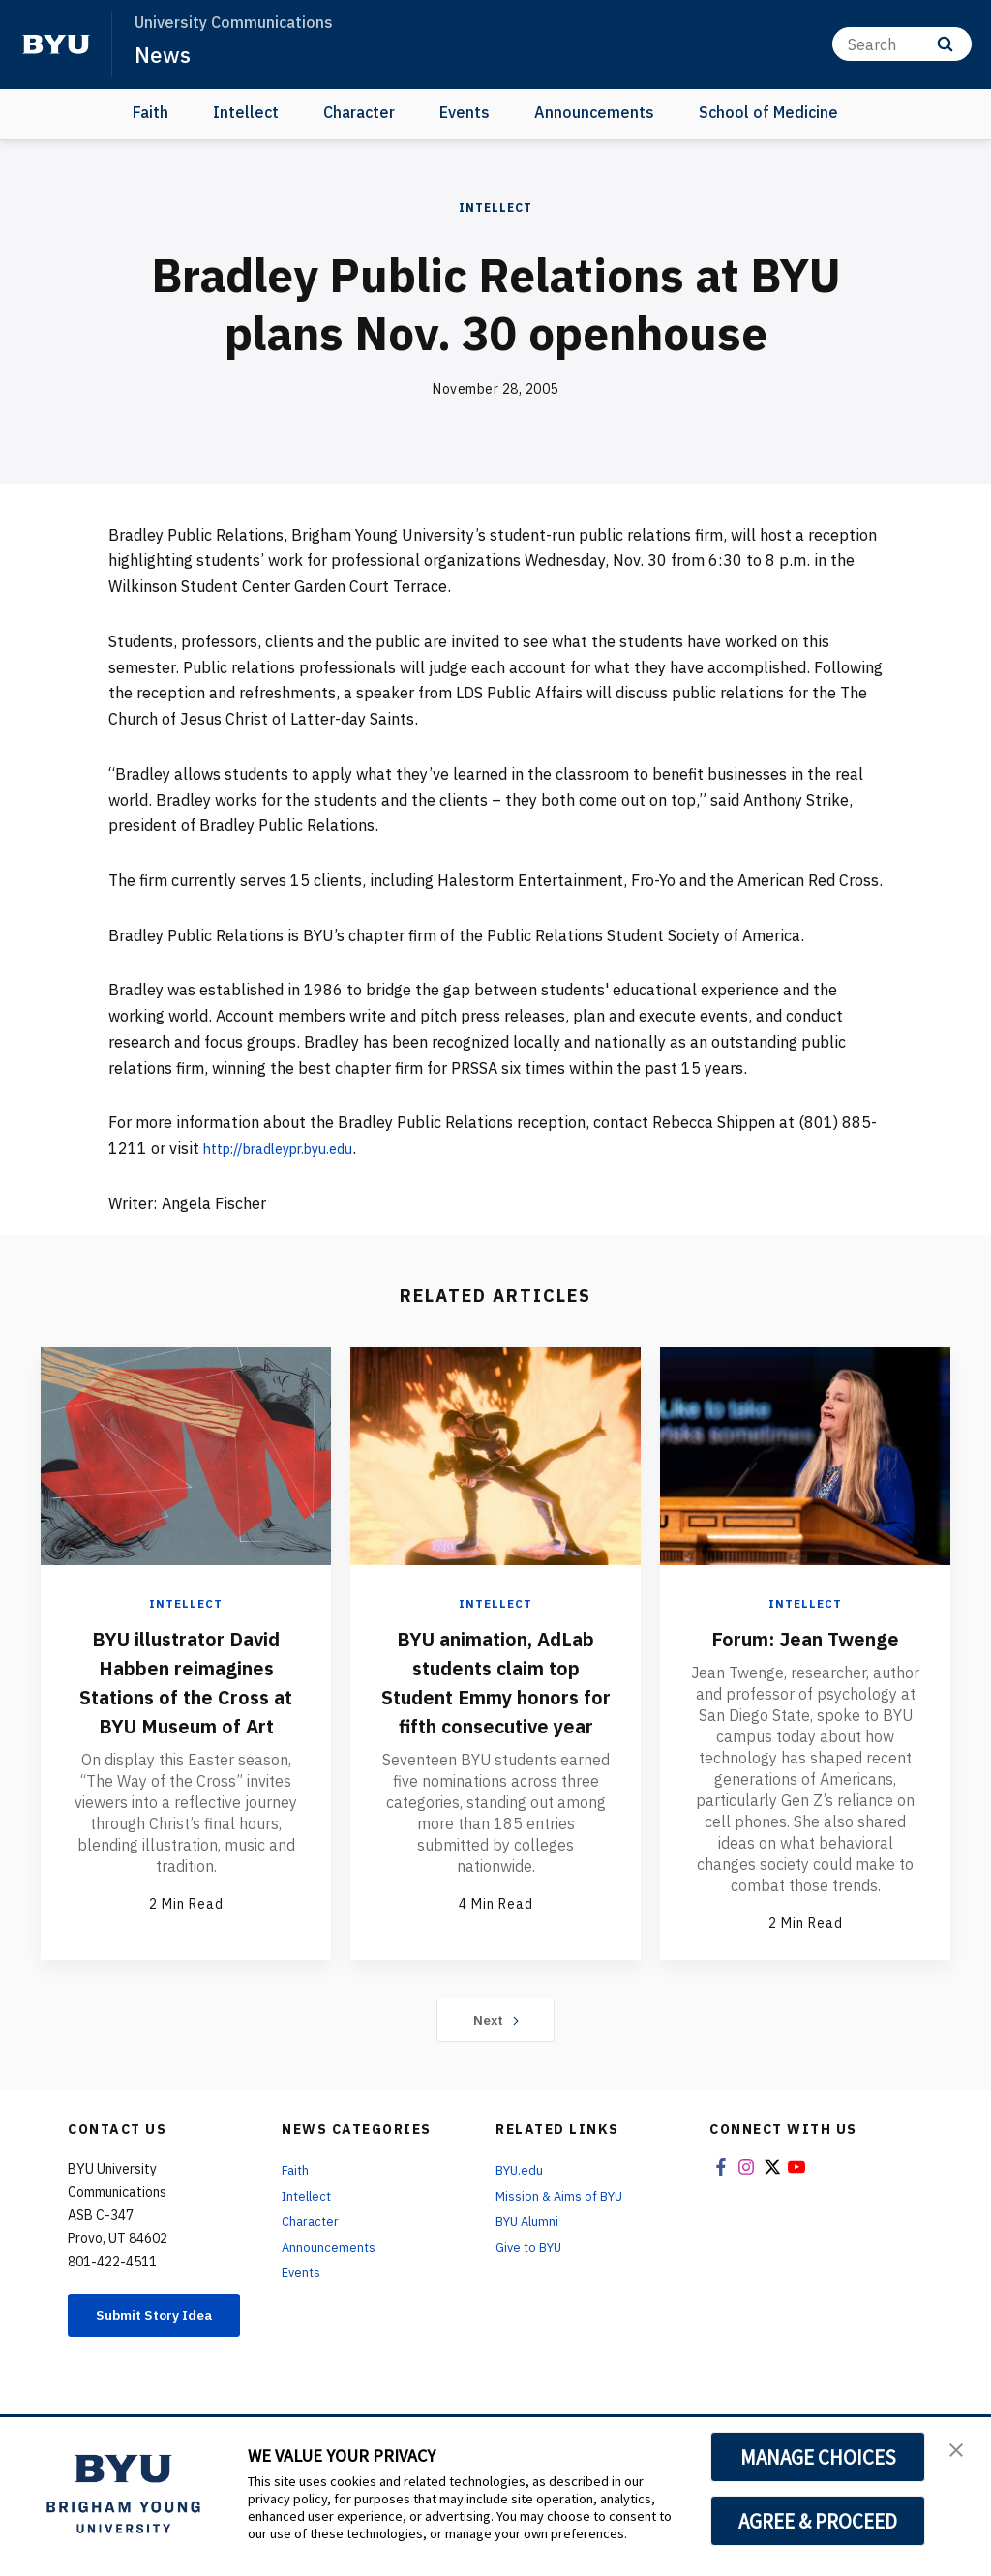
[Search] (902, 44)
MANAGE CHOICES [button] (818, 2457)
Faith (150, 112)
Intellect (246, 112)
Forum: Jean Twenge (805, 1637)
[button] (959, 2452)
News (164, 54)
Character (359, 112)
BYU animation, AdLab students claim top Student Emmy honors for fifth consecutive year (495, 1710)
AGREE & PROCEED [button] (818, 2520)
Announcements (594, 112)
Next (496, 2058)
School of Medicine (768, 112)
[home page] (56, 44)
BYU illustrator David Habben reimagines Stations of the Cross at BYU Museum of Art (186, 1695)
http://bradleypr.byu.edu (290, 1148)
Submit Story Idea (155, 2363)
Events (464, 112)
